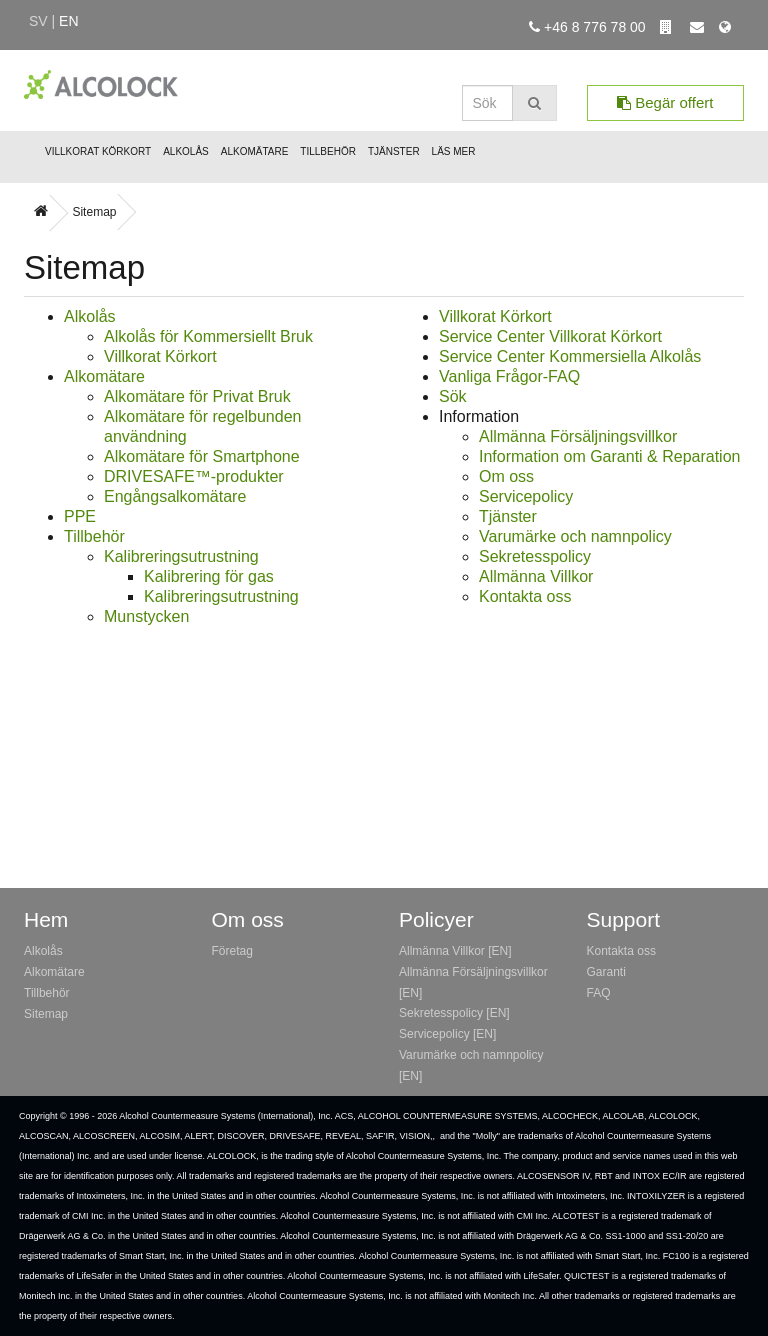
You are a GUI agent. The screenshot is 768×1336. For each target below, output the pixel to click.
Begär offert (665, 102)
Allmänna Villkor (536, 576)
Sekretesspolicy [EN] (454, 1013)
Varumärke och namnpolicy (575, 536)
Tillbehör (328, 151)
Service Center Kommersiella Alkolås (570, 356)
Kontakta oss (525, 596)
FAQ (599, 993)
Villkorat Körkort (98, 151)
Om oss (506, 476)
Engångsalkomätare (175, 496)
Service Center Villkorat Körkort (550, 336)
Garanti (606, 972)
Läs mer (454, 151)
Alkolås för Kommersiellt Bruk (208, 336)
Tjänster (394, 151)
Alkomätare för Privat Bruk (197, 396)
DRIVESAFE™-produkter (194, 476)
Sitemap (94, 212)
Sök (453, 396)
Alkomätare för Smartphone (202, 456)
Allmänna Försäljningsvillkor (578, 436)
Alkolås (186, 151)
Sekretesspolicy (535, 556)
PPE (80, 516)
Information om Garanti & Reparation (609, 456)
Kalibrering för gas (209, 576)
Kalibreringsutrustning (181, 556)
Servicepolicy (526, 496)
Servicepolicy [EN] (447, 1034)
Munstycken (146, 616)
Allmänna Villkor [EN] (455, 951)
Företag (232, 951)
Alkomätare (255, 151)
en (68, 21)
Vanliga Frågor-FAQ (509, 376)
